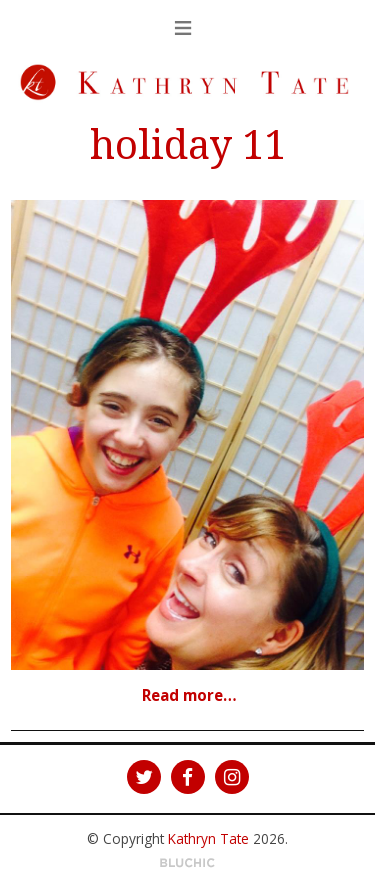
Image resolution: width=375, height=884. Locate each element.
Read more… (189, 695)
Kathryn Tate (208, 838)
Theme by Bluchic (187, 863)
